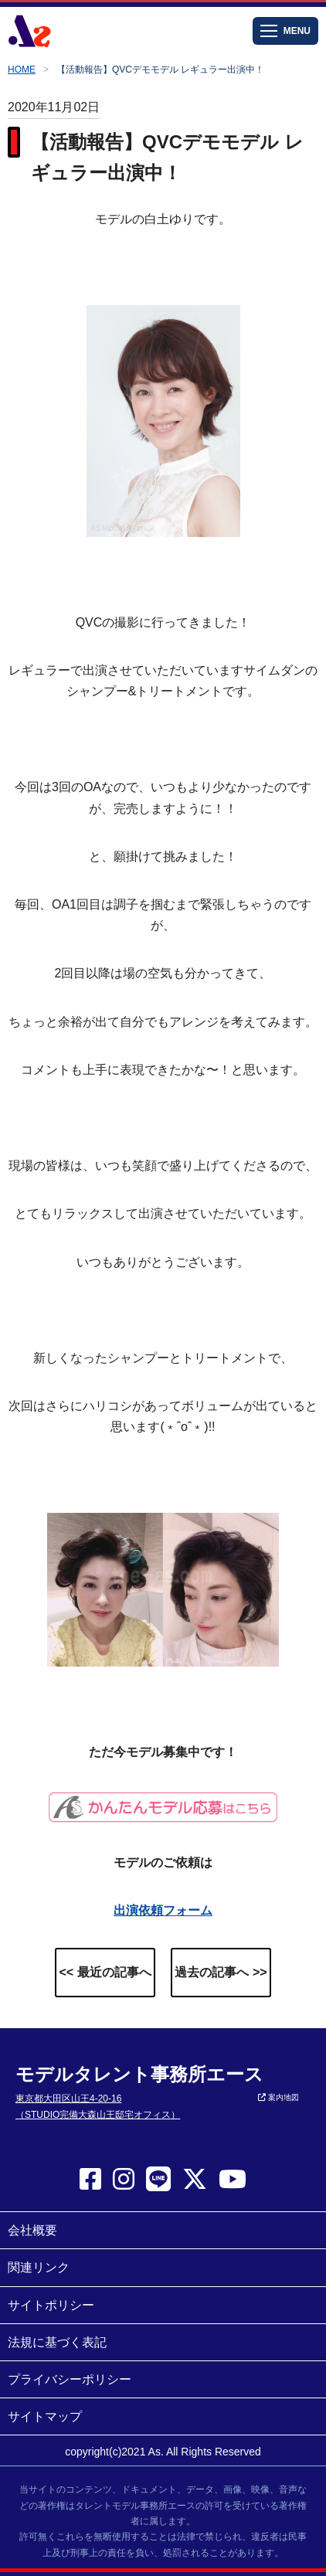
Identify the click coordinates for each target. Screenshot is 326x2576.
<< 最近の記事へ (105, 1972)
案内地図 (278, 2097)
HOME (22, 69)
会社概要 (32, 2230)
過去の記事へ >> (221, 1972)
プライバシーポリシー (69, 2379)
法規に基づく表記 (57, 2342)
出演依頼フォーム (163, 1910)
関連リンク (39, 2267)
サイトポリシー (51, 2305)
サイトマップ (45, 2416)
